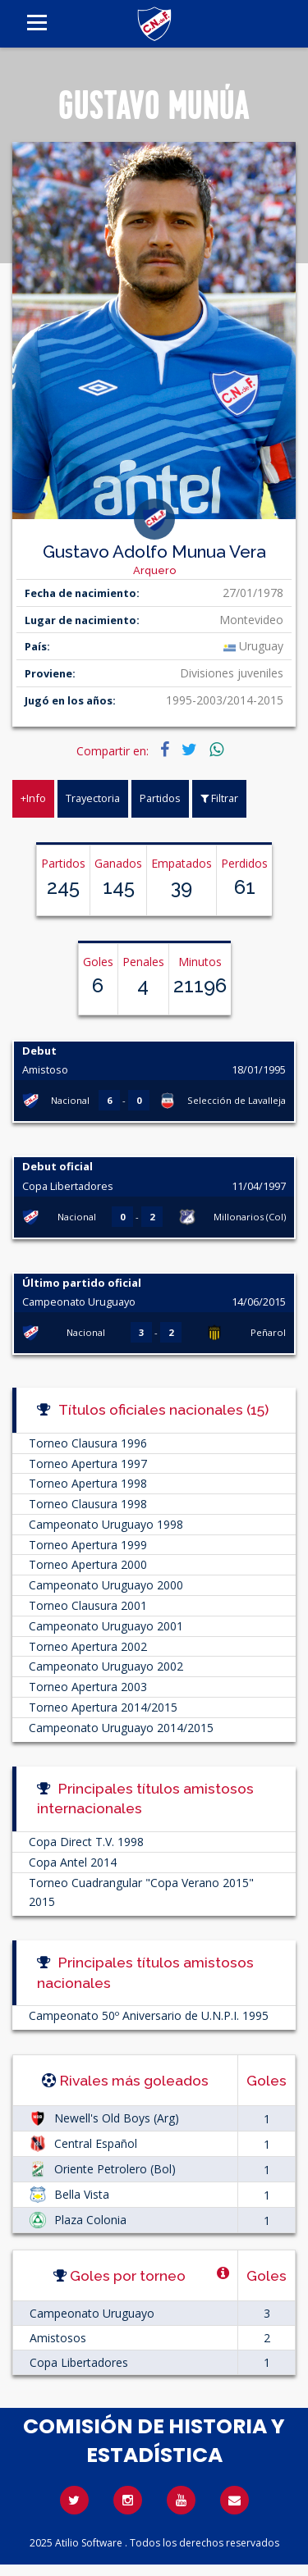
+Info (33, 798)
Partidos (160, 798)
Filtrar (219, 798)
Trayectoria (93, 798)
